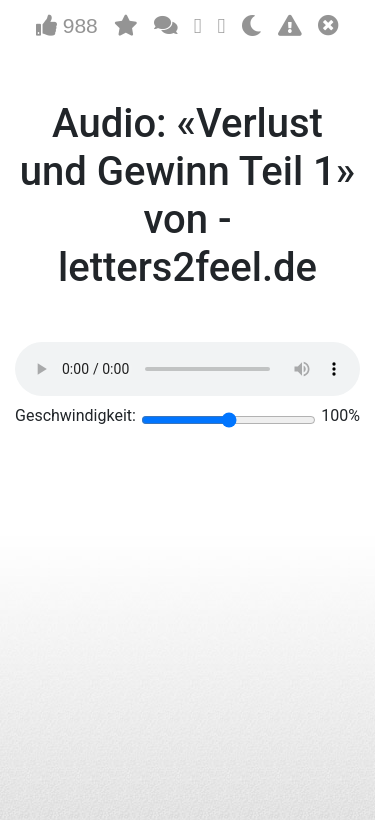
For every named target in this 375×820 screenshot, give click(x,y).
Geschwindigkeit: (75, 415)
